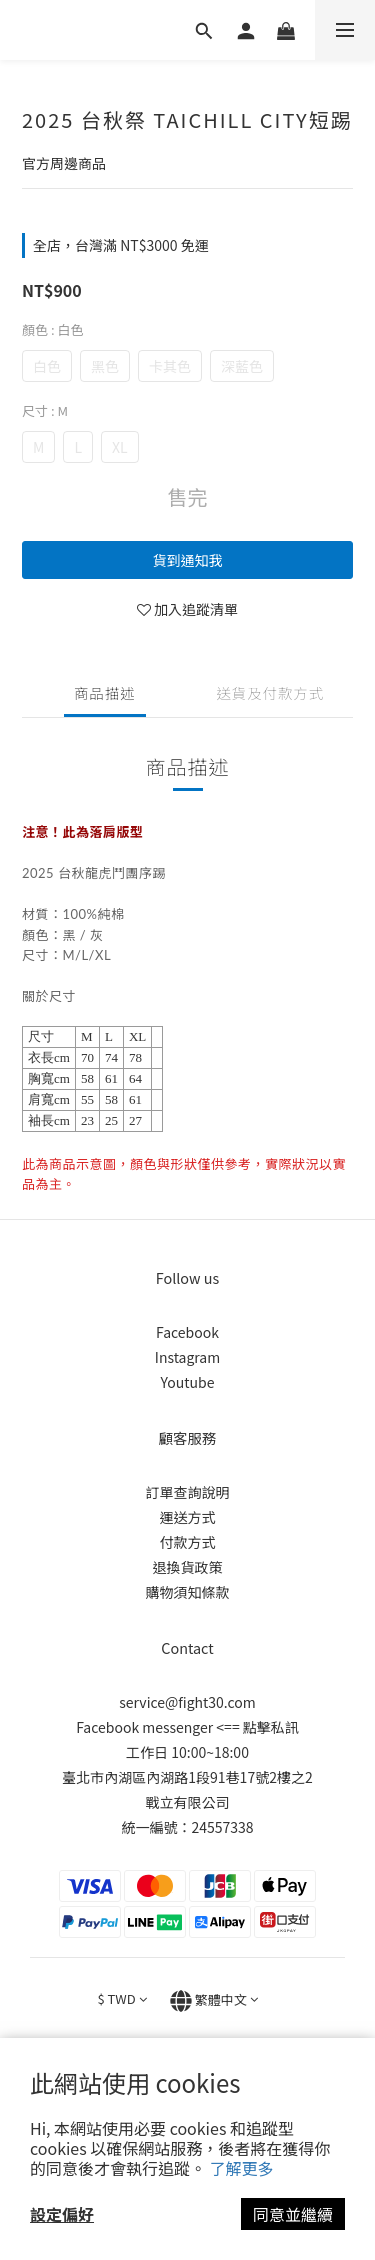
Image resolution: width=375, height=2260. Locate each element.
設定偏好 (62, 2214)
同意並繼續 (293, 2214)
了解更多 (242, 2168)
